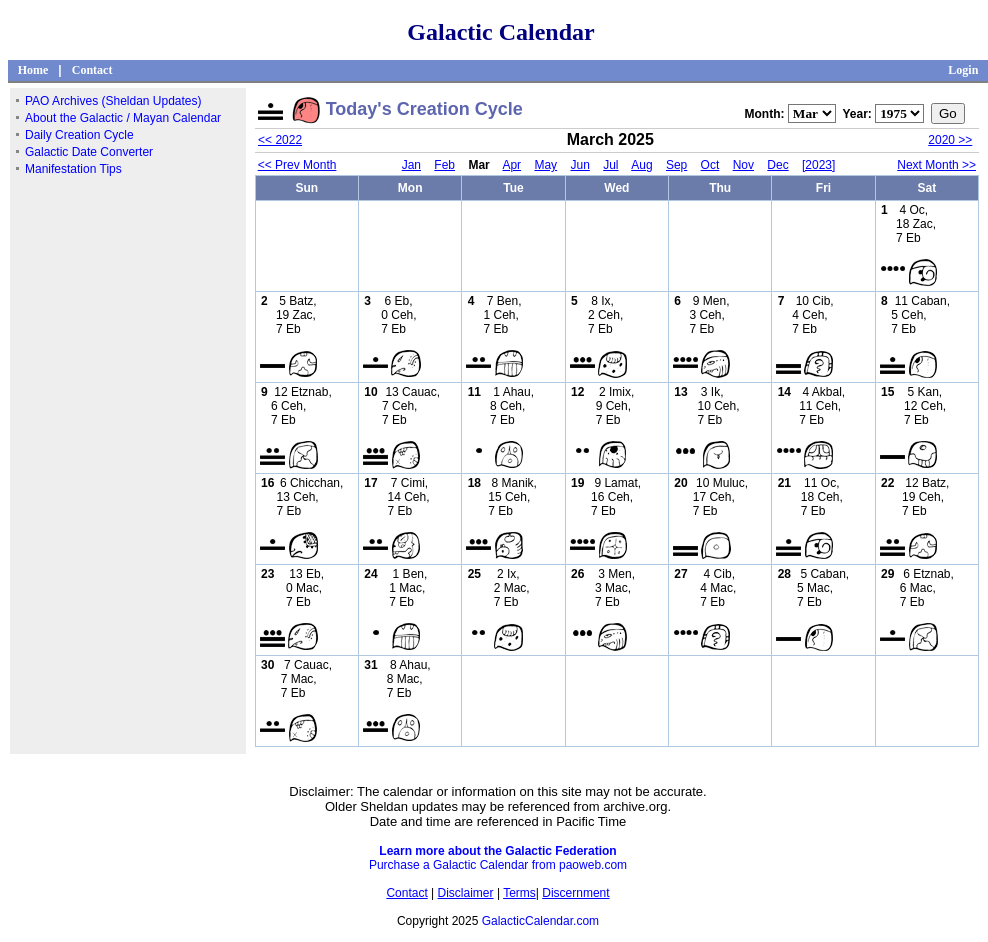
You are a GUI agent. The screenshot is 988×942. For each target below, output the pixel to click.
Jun (579, 165)
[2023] (818, 165)
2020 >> (950, 140)
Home (33, 70)
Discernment (575, 893)
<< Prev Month (297, 165)
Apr (511, 165)
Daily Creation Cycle (79, 135)
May (545, 165)
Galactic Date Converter (89, 152)
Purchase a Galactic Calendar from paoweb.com (498, 865)
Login (963, 70)
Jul (610, 165)
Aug (641, 165)
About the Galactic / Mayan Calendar (123, 118)
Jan (411, 165)
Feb (444, 165)
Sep (676, 165)
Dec (777, 165)
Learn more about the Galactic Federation (497, 851)
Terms (519, 893)
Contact (92, 70)
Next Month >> (936, 165)
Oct (710, 165)
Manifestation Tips (73, 169)
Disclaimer (466, 893)
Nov (743, 165)
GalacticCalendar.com (540, 921)
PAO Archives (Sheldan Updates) (113, 101)
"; (812, 113)
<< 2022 (280, 140)
